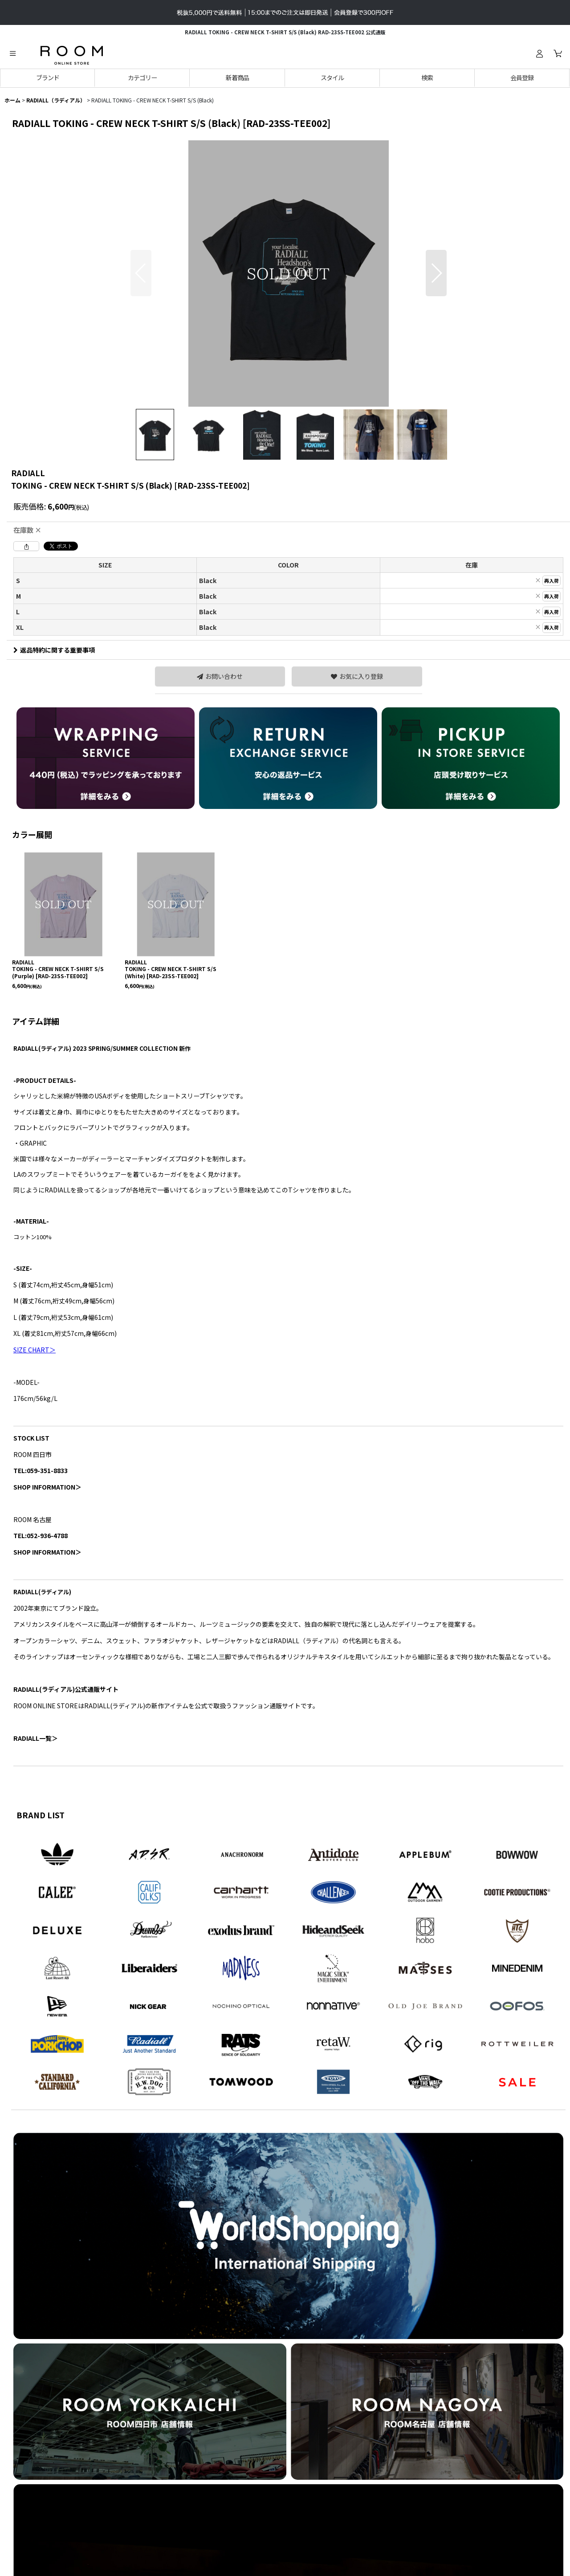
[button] (12, 53)
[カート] (558, 53)
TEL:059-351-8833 (40, 1470)
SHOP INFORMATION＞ (47, 1486)
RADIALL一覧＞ (35, 1738)
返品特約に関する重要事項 (54, 649)
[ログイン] (539, 53)
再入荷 (551, 580)
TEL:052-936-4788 (40, 1535)
